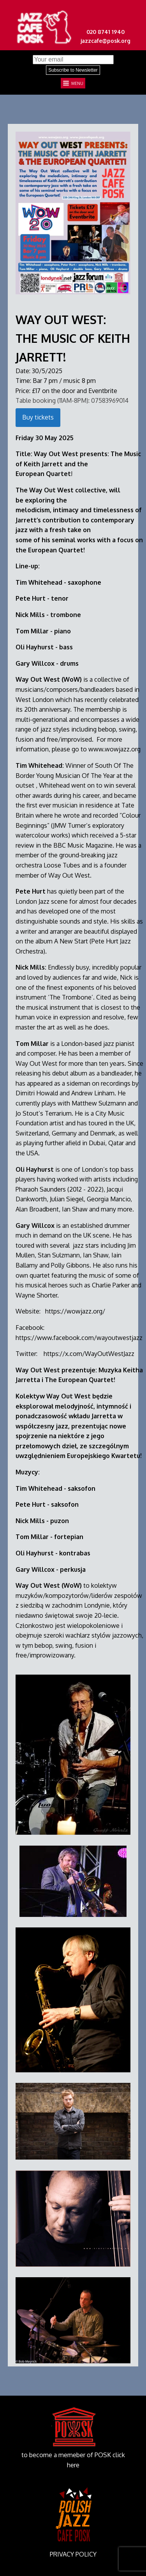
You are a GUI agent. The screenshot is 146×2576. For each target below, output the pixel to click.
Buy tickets (38, 417)
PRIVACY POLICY (73, 2554)
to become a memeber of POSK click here (73, 2460)
